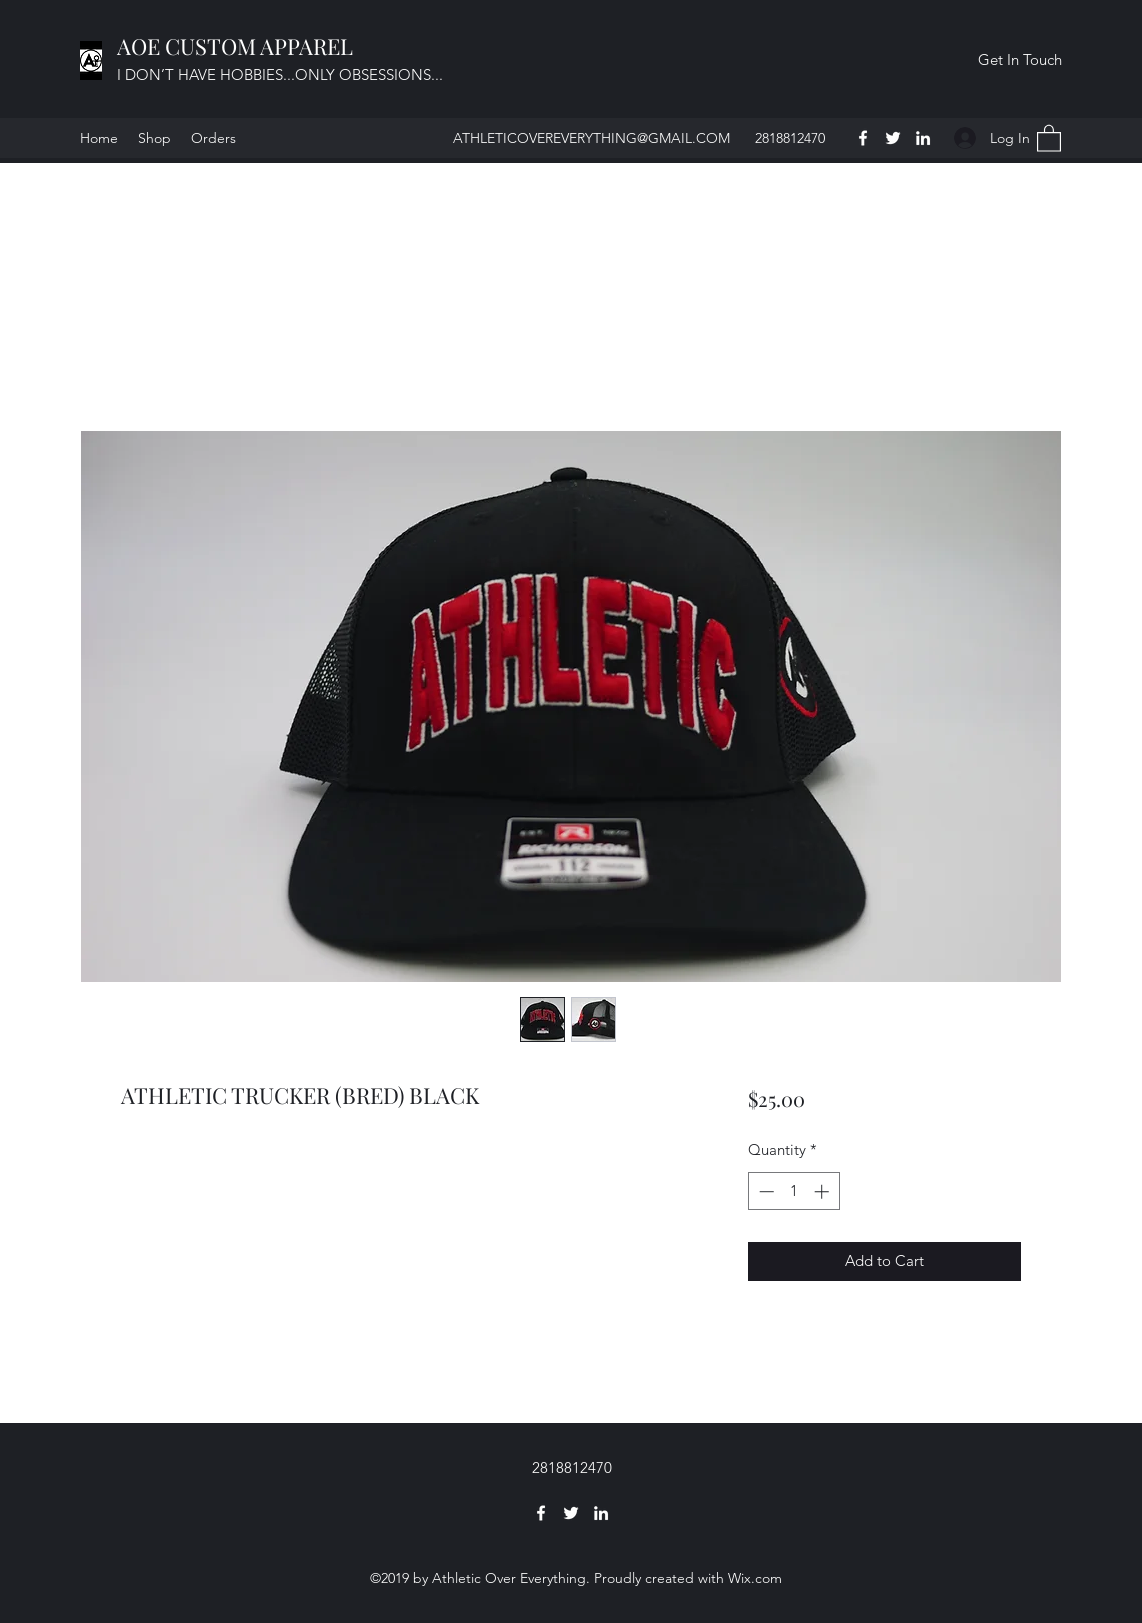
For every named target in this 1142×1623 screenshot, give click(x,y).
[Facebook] (863, 138)
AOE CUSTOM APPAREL (237, 46)
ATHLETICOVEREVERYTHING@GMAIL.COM (591, 138)
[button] (1019, 60)
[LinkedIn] (923, 138)
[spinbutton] (793, 1191)
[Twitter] (893, 138)
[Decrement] (764, 1191)
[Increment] (823, 1191)
